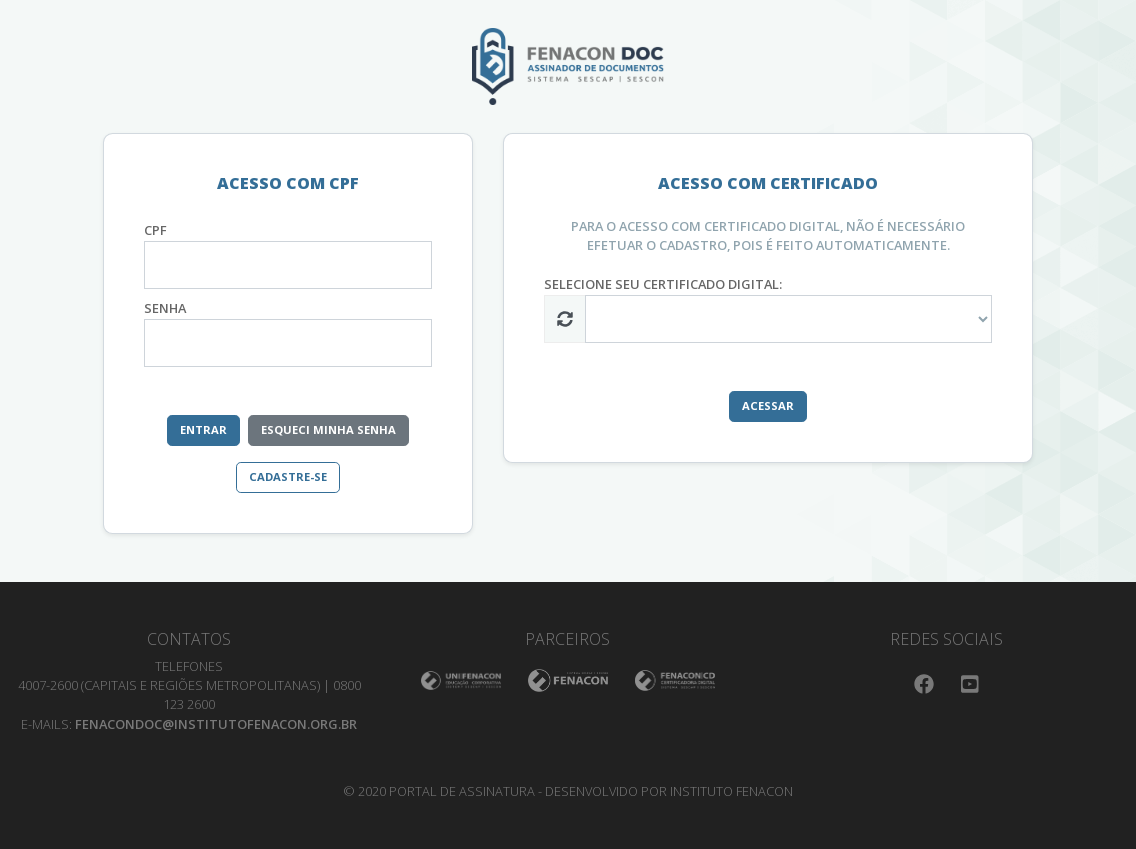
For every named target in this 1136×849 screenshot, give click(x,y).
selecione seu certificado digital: (663, 284)
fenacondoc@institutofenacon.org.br (216, 724)
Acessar (768, 405)
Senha (165, 308)
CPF (155, 230)
